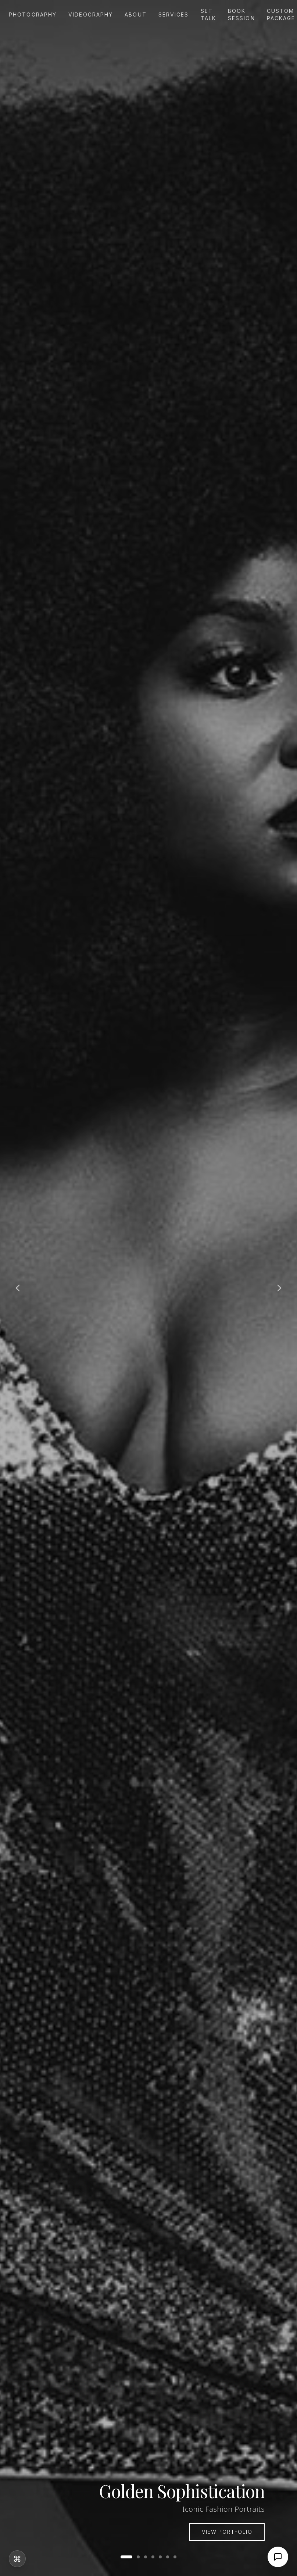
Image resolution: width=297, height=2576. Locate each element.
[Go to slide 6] (167, 2556)
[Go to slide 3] (145, 2556)
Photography (33, 14)
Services (173, 14)
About (136, 14)
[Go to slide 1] (126, 2556)
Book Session (241, 14)
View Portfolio (227, 2532)
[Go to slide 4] (152, 2556)
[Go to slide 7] (174, 2556)
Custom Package (281, 14)
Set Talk (208, 14)
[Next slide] (279, 1288)
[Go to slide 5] (160, 2556)
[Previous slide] (17, 1288)
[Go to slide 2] (138, 2556)
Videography (90, 14)
